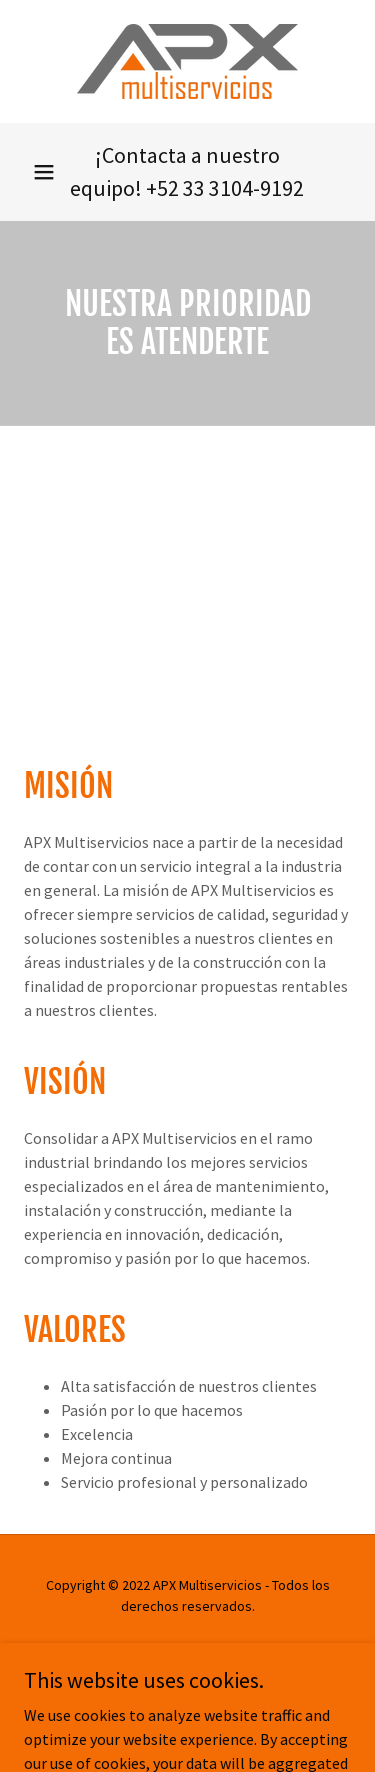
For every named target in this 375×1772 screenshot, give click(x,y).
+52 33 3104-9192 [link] (225, 188)
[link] (187, 61)
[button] (44, 172)
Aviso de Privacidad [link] (187, 1654)
